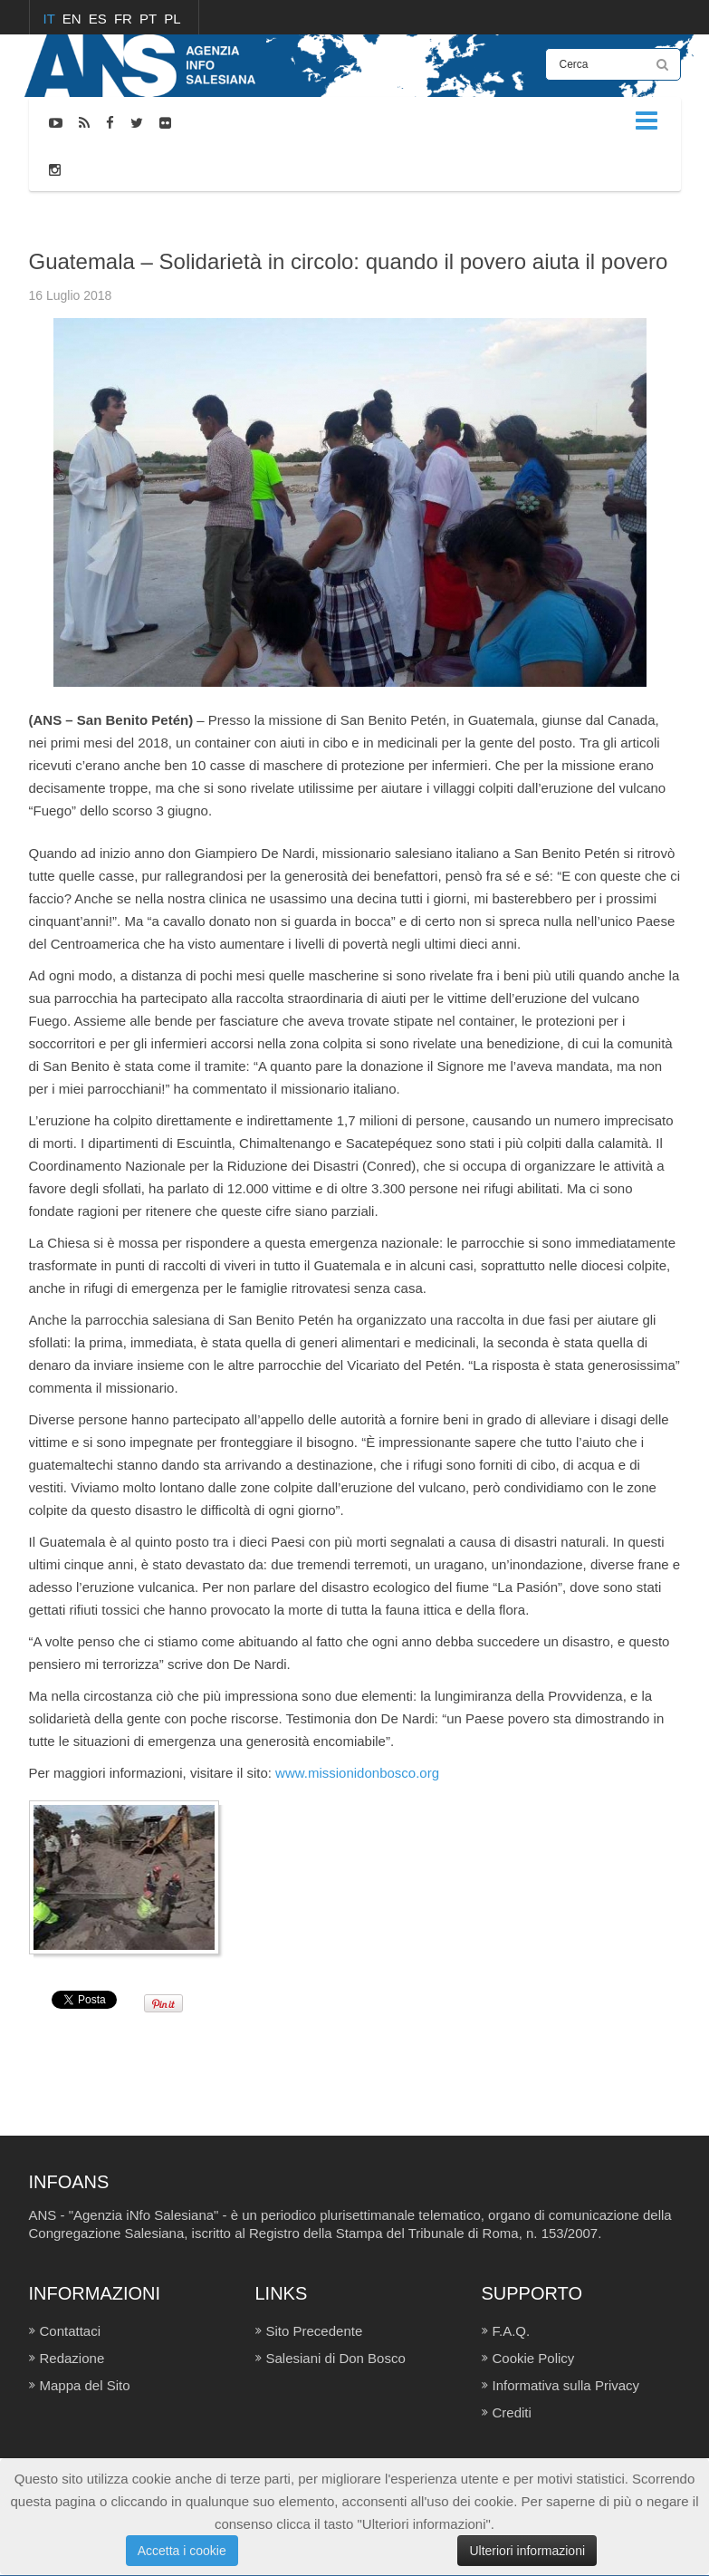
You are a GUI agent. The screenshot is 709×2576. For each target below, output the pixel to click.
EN (73, 18)
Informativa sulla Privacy (566, 2385)
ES (99, 18)
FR (125, 18)
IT (51, 18)
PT (149, 18)
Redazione (72, 2358)
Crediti (512, 2412)
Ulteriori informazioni (527, 2550)
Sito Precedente (314, 2331)
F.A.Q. (512, 2331)
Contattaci (70, 2331)
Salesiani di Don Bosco (336, 2358)
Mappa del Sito (85, 2385)
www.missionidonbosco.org (357, 1772)
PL (172, 18)
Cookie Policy (534, 2358)
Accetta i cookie (182, 2550)
